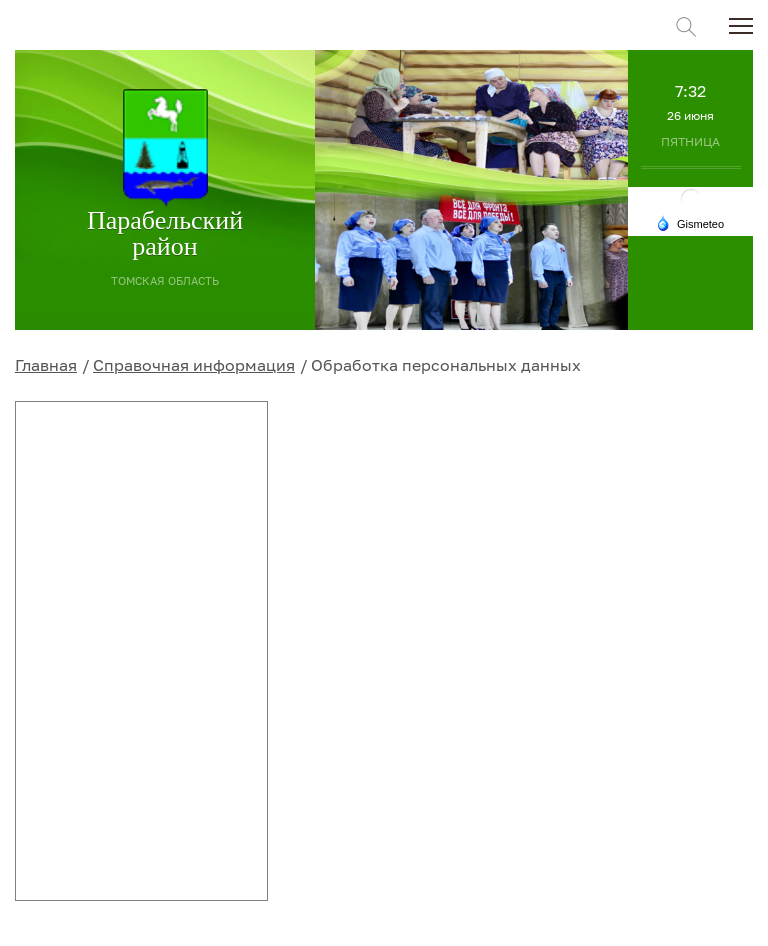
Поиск (686, 27)
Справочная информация (194, 365)
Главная (46, 365)
